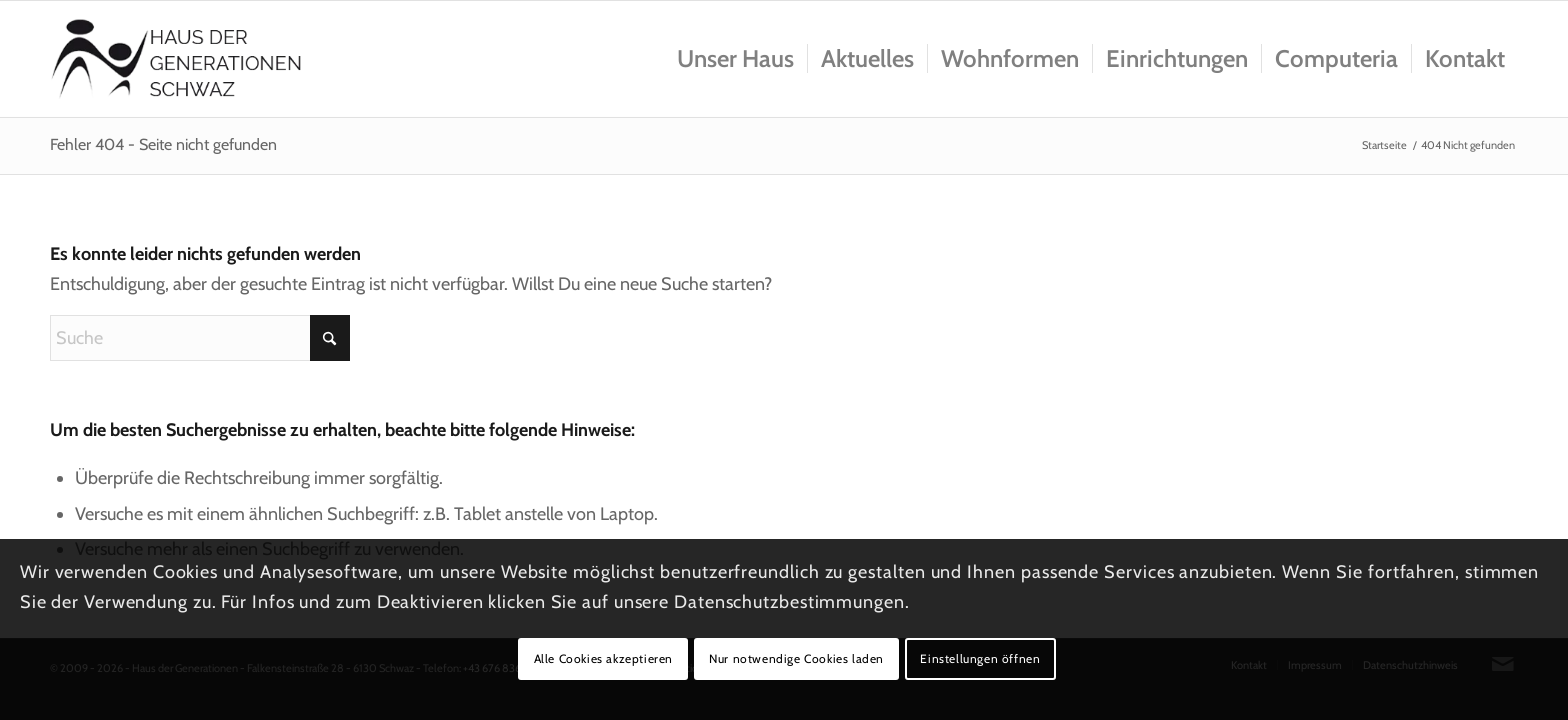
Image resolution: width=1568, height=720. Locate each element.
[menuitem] (735, 59)
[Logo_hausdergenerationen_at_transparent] (176, 59)
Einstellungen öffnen (980, 658)
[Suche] (200, 338)
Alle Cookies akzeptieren (603, 658)
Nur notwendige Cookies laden (796, 658)
